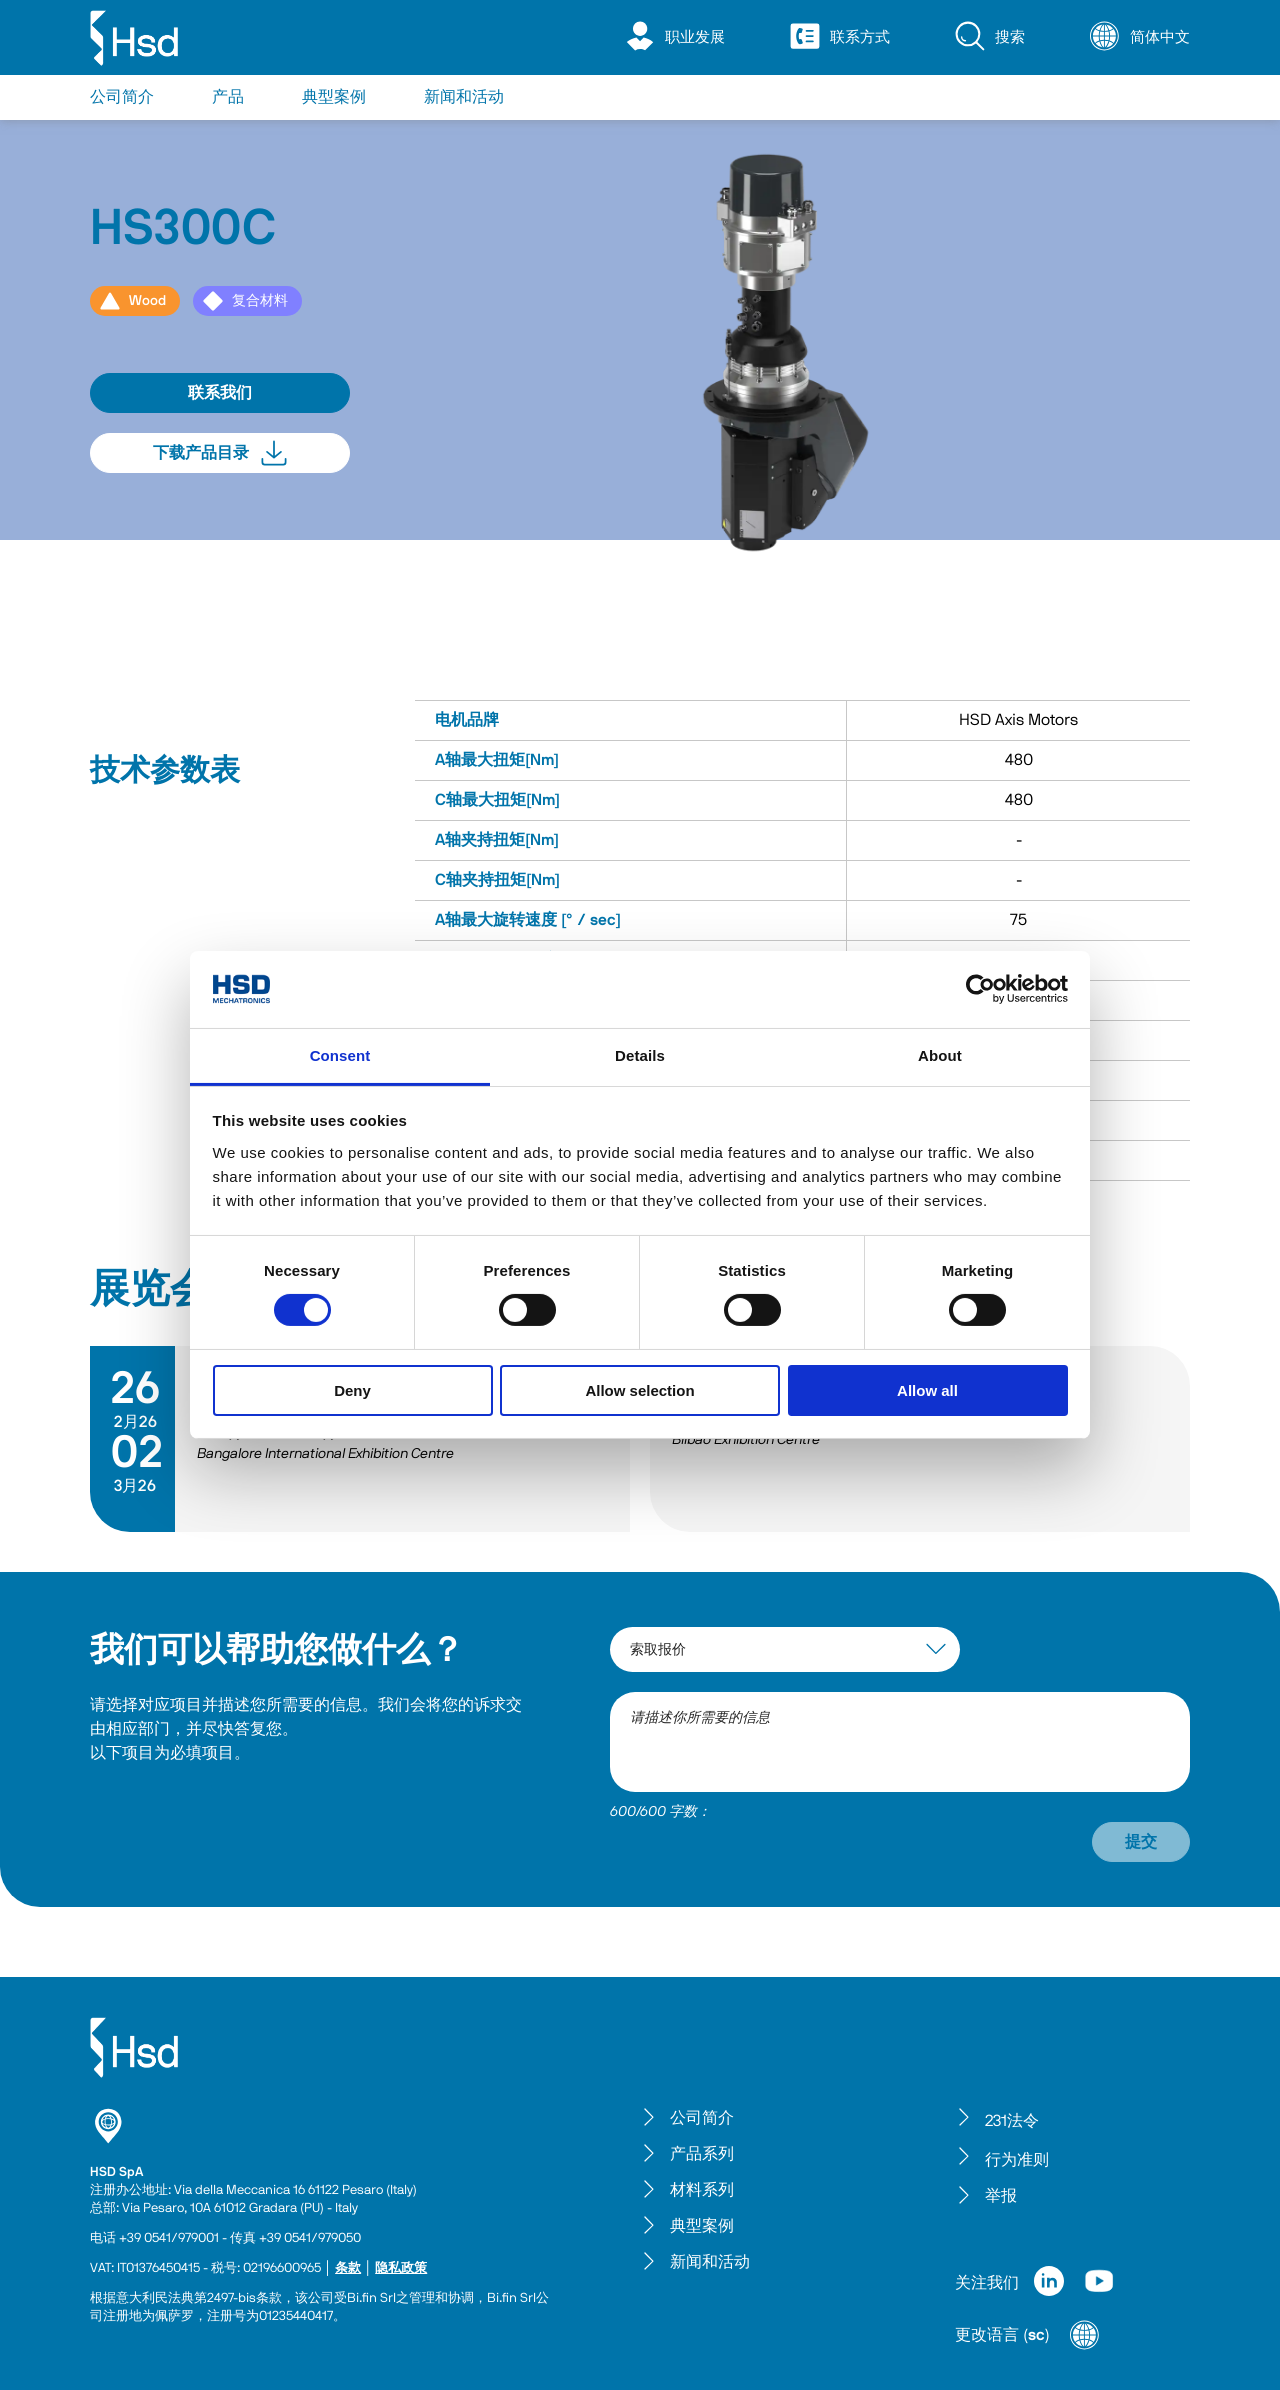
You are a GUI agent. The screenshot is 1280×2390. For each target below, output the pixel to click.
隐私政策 (401, 2268)
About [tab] (940, 1055)
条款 (348, 2268)
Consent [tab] (340, 1055)
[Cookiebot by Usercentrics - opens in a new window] (980, 989)
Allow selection (639, 1390)
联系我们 (220, 393)
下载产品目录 (220, 453)
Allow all (927, 1390)
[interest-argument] (785, 1649)
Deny (352, 1390)
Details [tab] (640, 1055)
